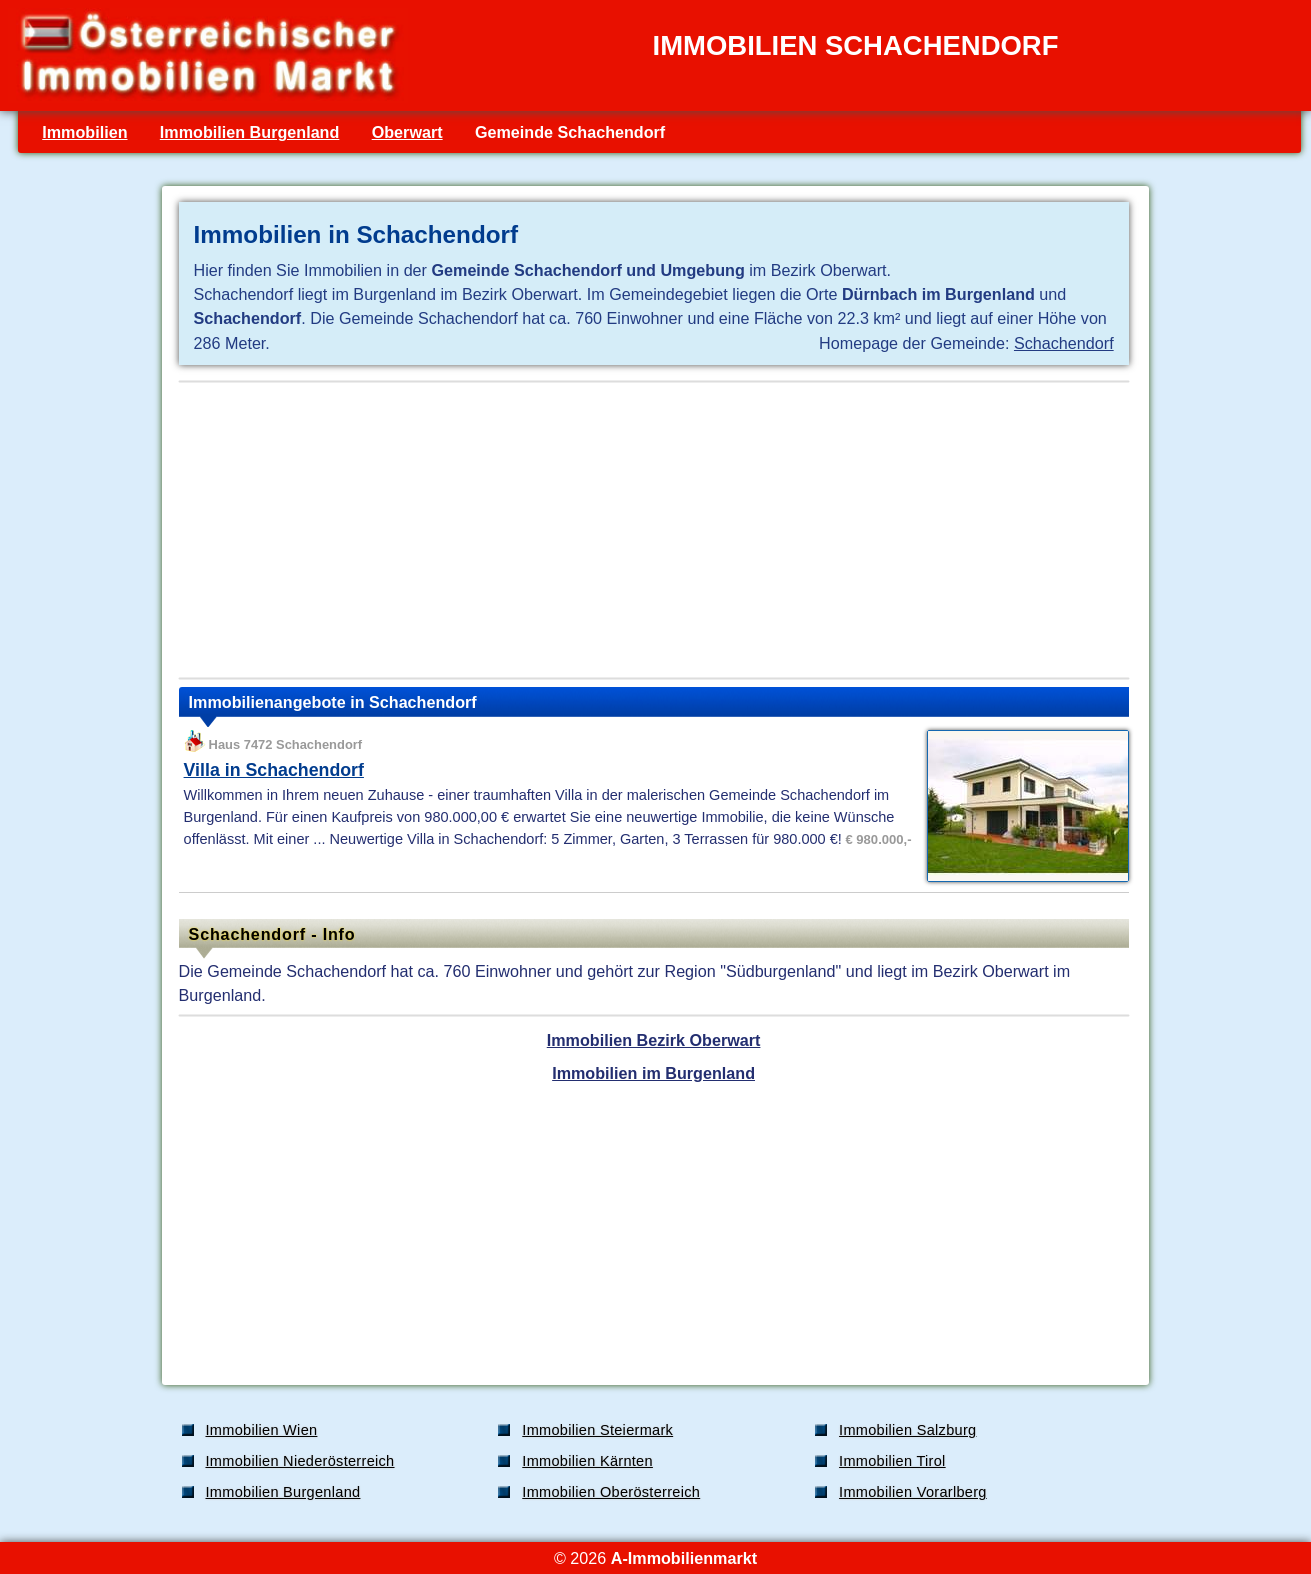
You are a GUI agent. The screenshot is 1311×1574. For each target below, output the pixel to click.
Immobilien (84, 132)
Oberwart (407, 132)
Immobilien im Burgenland (653, 1073)
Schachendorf (1064, 343)
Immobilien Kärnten (587, 1461)
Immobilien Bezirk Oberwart (654, 1040)
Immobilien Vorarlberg (913, 1492)
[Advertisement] (654, 530)
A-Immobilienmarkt (684, 1558)
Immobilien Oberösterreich (611, 1492)
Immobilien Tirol (892, 1461)
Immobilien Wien (262, 1430)
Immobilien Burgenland (250, 132)
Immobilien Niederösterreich (300, 1461)
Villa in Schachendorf (274, 770)
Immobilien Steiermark (597, 1430)
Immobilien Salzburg (907, 1430)
